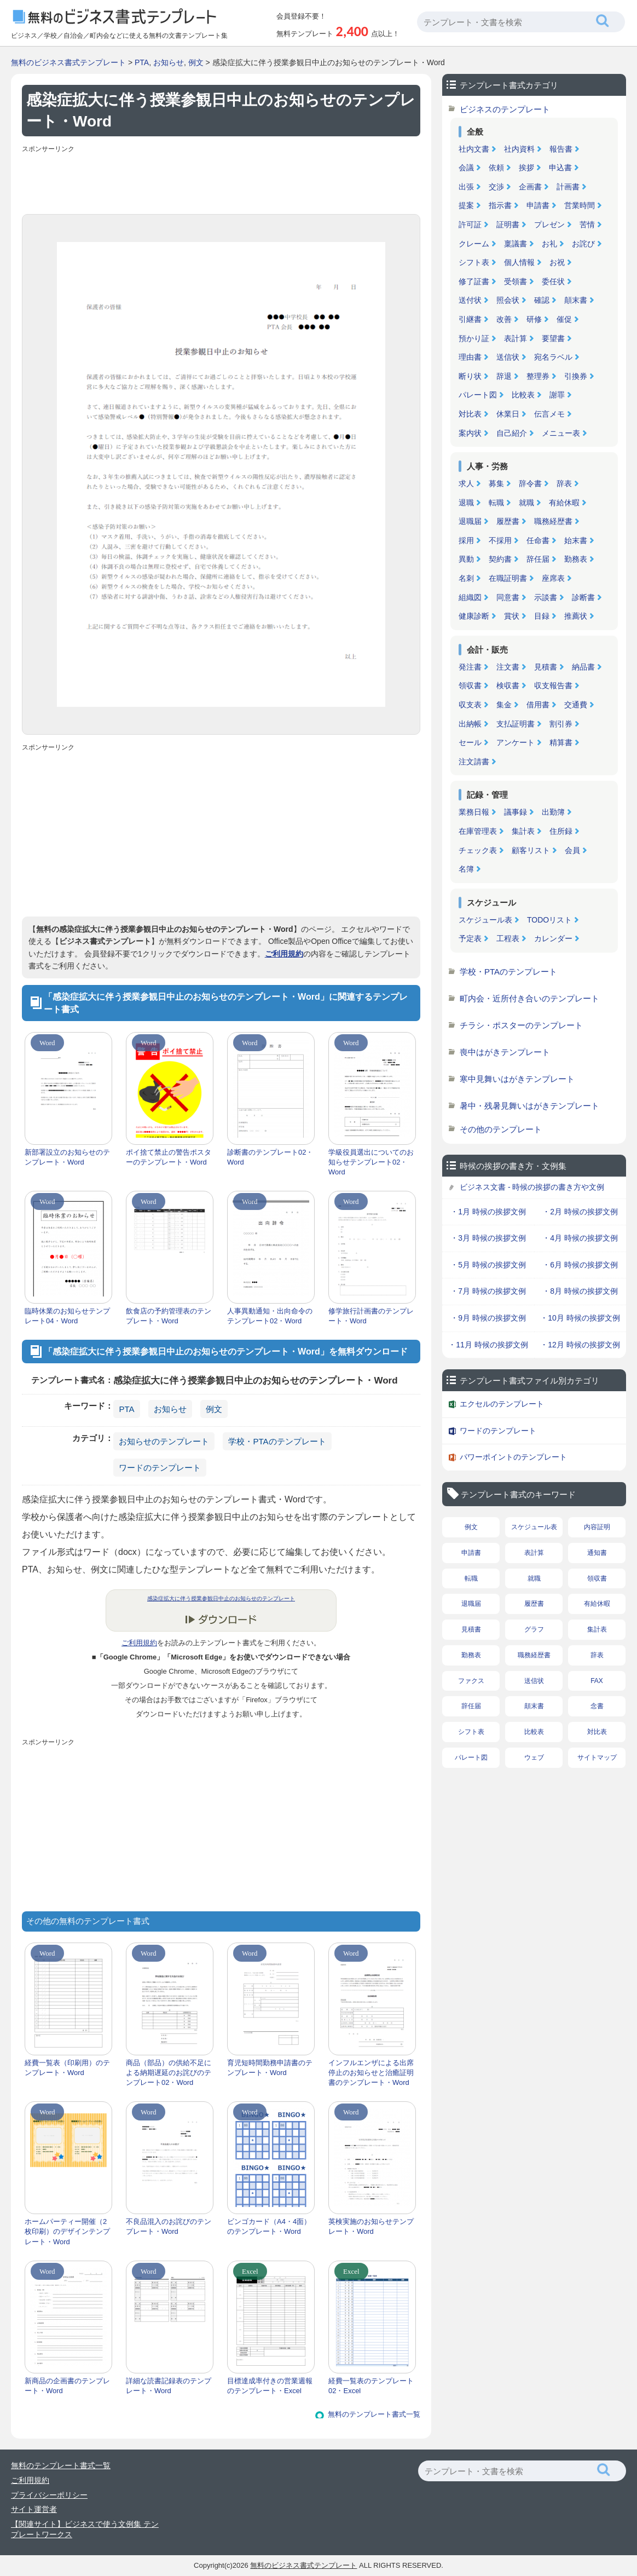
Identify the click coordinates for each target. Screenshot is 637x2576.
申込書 (560, 167)
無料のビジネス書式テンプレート (68, 62)
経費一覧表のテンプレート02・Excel (371, 2386)
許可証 (470, 224)
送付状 (470, 300)
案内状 (470, 433)
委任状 (553, 281)
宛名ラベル (553, 357)
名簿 (466, 869)
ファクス (471, 1681)
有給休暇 (564, 502)
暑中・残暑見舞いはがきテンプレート (529, 1105)
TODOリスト (549, 919)
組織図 (470, 597)
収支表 (470, 704)
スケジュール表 (485, 919)
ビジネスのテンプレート (505, 109)
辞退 (504, 376)
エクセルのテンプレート (502, 1403)
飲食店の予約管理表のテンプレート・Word (168, 1316)
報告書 (560, 149)
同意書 (507, 597)
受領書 (515, 281)
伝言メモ (549, 414)
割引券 (560, 723)
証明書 (507, 224)
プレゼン (549, 224)
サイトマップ (597, 1757)
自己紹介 (511, 433)
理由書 (470, 357)
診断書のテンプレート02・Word (270, 1157)
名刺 (466, 578)
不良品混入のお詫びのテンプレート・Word (168, 2226)
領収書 (470, 685)
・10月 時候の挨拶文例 (579, 1317)
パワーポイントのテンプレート (513, 1457)
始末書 (575, 540)
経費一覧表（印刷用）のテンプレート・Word (67, 2068)
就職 (526, 502)
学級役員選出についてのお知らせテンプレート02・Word (371, 1162)
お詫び (583, 243)
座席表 (553, 578)
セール (470, 742)
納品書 (583, 666)
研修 (534, 319)
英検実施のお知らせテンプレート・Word (371, 2226)
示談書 (545, 597)
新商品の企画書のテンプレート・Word (67, 2386)
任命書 (537, 540)
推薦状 (575, 616)
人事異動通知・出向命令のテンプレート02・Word (269, 1316)
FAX (596, 1681)
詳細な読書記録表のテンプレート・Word (168, 2386)
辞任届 (537, 559)
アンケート (515, 742)
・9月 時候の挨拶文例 (488, 1317)
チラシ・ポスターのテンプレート (521, 1025)
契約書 (500, 559)
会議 (466, 167)
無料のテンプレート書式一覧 (374, 2414)
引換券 (575, 376)
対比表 (470, 414)
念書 (597, 1706)
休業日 (507, 414)
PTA (142, 62)
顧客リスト (531, 850)
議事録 (515, 812)
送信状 (507, 357)
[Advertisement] (221, 181)
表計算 (515, 338)
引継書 (470, 319)
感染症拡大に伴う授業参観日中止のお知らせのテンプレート (221, 1598)
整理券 (537, 376)
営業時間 (579, 205)
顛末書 (575, 300)
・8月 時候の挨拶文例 (580, 1291)
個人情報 (519, 262)
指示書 (500, 205)
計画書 (568, 186)
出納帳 (470, 723)
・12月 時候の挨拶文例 (579, 1344)
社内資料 (519, 149)
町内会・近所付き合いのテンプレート (529, 998)
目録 (541, 616)
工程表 (507, 938)
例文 (196, 62)
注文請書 (474, 761)
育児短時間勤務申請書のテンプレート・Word (269, 2068)
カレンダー (553, 938)
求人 (466, 483)
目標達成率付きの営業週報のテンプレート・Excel (269, 2386)
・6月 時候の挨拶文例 (580, 1264)
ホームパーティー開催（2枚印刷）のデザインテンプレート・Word (67, 2231)
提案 (466, 205)
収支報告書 (553, 685)
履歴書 (507, 521)
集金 (504, 704)
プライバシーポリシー (49, 2495)
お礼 (549, 243)
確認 (541, 300)
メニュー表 (561, 433)
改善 (504, 319)
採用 (466, 540)
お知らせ (168, 62)
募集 (496, 483)
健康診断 (474, 616)
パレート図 (478, 394)
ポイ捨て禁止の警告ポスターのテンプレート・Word (168, 1157)
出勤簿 (553, 812)
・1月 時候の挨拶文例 (488, 1211)
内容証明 (597, 1527)
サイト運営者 (34, 2509)
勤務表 (575, 559)
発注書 (470, 666)
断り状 (470, 376)
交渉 (496, 186)
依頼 (496, 167)
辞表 (564, 483)
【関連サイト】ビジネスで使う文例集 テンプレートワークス (85, 2529)
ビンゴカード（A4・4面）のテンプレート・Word (269, 2226)
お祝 (557, 262)
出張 (466, 186)
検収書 (507, 685)
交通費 (575, 704)
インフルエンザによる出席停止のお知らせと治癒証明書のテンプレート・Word (371, 2073)
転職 (496, 502)
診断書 (583, 597)
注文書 (507, 666)
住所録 (560, 831)
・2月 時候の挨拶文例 (580, 1211)
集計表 (523, 831)
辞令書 (530, 483)
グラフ (534, 1629)
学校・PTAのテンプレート (277, 1441)
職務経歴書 (553, 521)
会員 (572, 850)
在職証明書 (508, 578)
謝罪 (557, 394)
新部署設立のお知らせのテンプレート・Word (67, 1157)
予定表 (470, 938)
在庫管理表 (478, 831)
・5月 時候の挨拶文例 (488, 1264)
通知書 (597, 1553)
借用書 (537, 704)
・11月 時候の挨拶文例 (488, 1344)
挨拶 (526, 167)
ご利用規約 (284, 953)
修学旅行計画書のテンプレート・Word (371, 1316)
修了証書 (474, 281)
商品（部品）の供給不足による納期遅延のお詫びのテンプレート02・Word (168, 2073)
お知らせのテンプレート (164, 1441)
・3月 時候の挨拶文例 (488, 1238)
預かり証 (474, 338)
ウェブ (534, 1757)
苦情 (587, 224)
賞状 (511, 616)
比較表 (523, 394)
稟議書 (515, 243)
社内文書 (474, 149)
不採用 (500, 540)
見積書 (545, 666)
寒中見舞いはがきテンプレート (517, 1079)
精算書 (560, 742)
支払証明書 (515, 723)
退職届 (470, 521)
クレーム (474, 243)
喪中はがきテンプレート (505, 1052)
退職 (466, 502)
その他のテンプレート (501, 1129)
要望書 (553, 338)
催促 (564, 319)
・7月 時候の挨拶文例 (488, 1291)
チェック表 (478, 850)
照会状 (507, 300)
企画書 (530, 186)
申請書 (537, 205)
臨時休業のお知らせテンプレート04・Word (67, 1316)
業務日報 (474, 812)
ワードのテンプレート (160, 1467)
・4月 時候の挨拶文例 (580, 1238)
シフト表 (474, 262)
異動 (466, 559)
